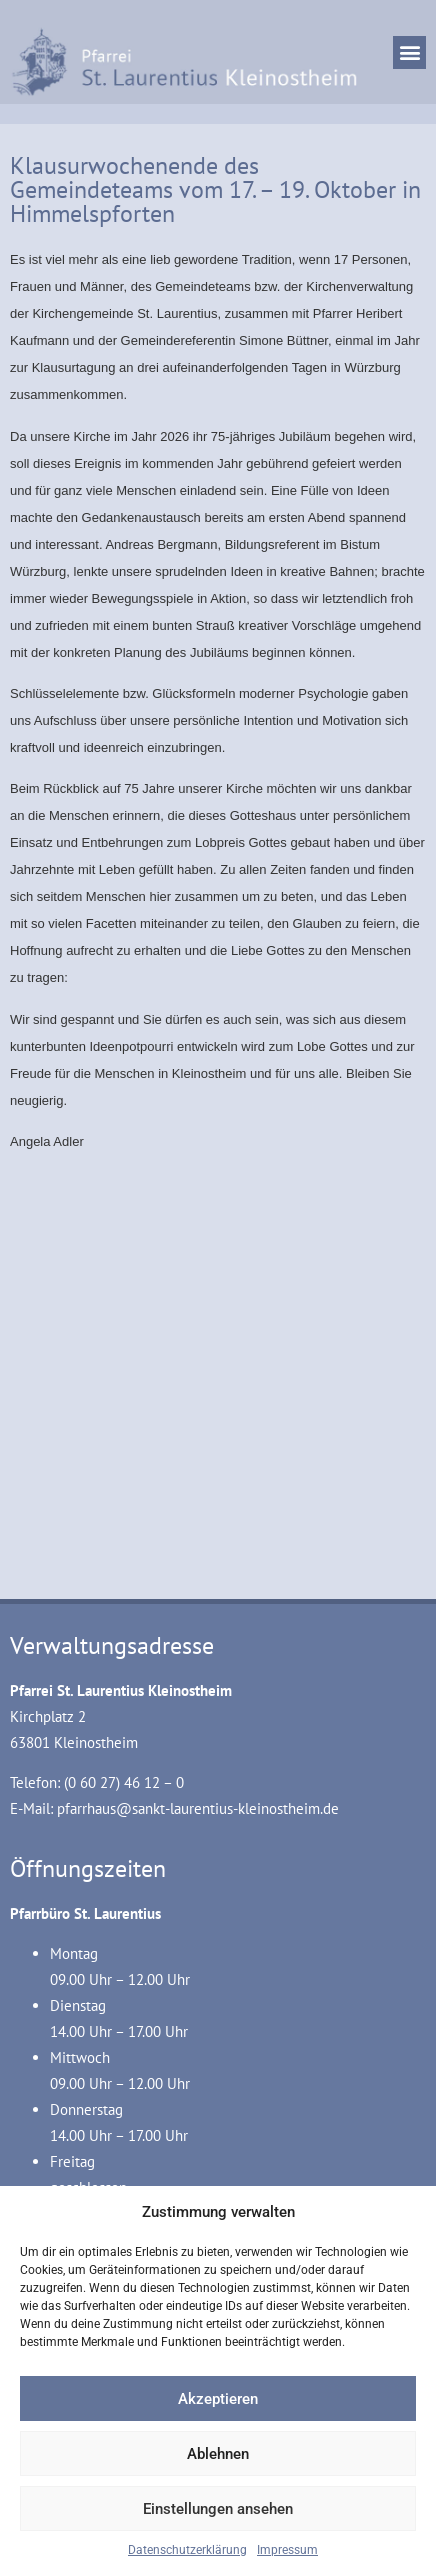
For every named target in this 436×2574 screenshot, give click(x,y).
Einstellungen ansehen (218, 2509)
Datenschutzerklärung (187, 2550)
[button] (409, 52)
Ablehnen (218, 2454)
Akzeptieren (218, 2399)
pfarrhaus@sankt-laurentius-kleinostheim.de (198, 1808)
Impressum (287, 2550)
